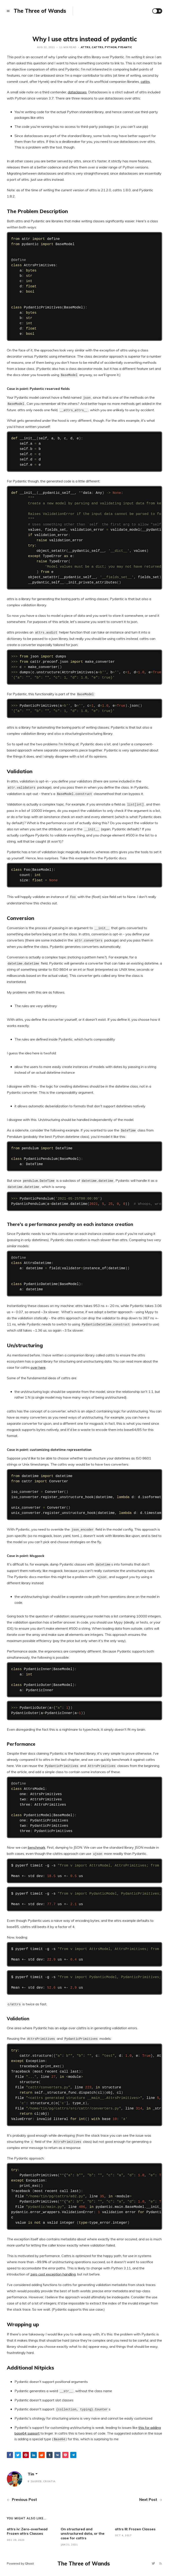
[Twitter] (154, 2563)
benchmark (36, 1847)
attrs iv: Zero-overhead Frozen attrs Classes (27, 2531)
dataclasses (77, 92)
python (110, 47)
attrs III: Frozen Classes (135, 2529)
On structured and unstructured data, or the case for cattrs (83, 2533)
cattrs (97, 47)
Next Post (150, 2499)
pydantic (125, 47)
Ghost (29, 2563)
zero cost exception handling (53, 2274)
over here (38, 1367)
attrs (85, 47)
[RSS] (161, 2563)
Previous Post (22, 2499)
